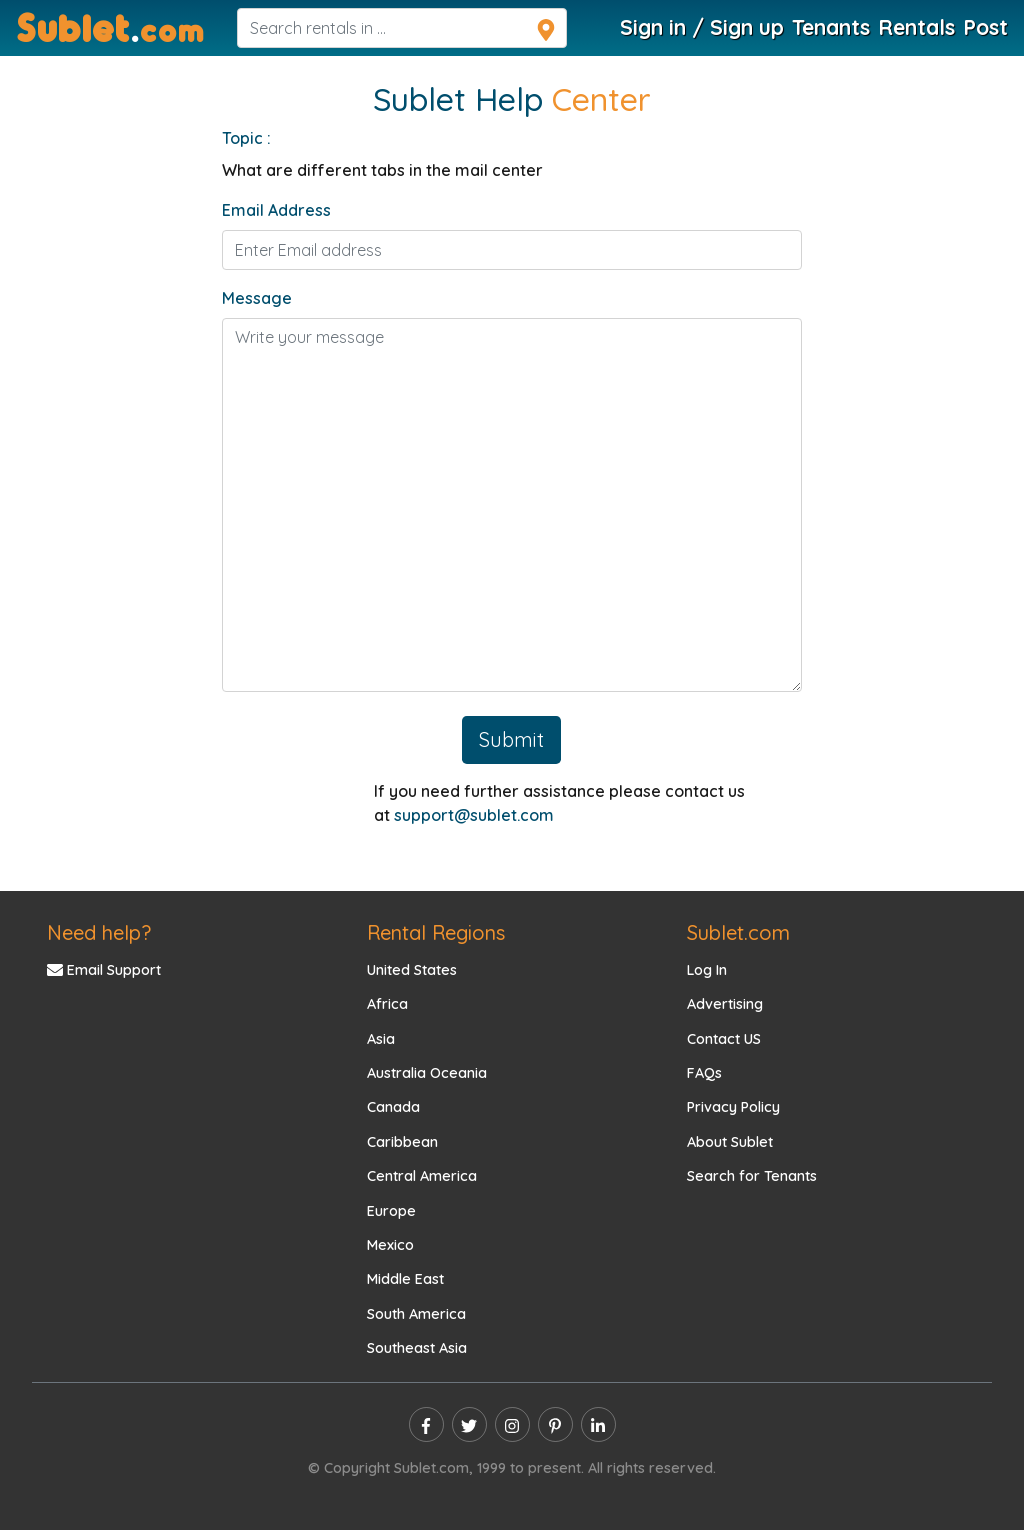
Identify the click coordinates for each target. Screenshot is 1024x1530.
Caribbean (402, 1142)
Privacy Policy (733, 1107)
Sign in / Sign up (702, 27)
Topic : (246, 138)
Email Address (276, 210)
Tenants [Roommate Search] (831, 27)
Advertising (725, 1004)
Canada (393, 1107)
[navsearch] (402, 28)
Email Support (104, 970)
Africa (387, 1004)
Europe (391, 1211)
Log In (707, 970)
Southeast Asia (417, 1348)
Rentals (916, 27)
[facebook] (426, 1424)
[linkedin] (598, 1424)
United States (412, 970)
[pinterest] (555, 1424)
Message (257, 298)
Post (985, 27)
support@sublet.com (474, 815)
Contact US (724, 1039)
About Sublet (730, 1142)
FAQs (704, 1073)
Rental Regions (436, 932)
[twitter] (469, 1424)
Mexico (390, 1245)
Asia (381, 1039)
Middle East (405, 1279)
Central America (422, 1176)
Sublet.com (738, 932)
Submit (511, 739)
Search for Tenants (752, 1176)
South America (416, 1314)
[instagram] (512, 1424)
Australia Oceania (427, 1073)
